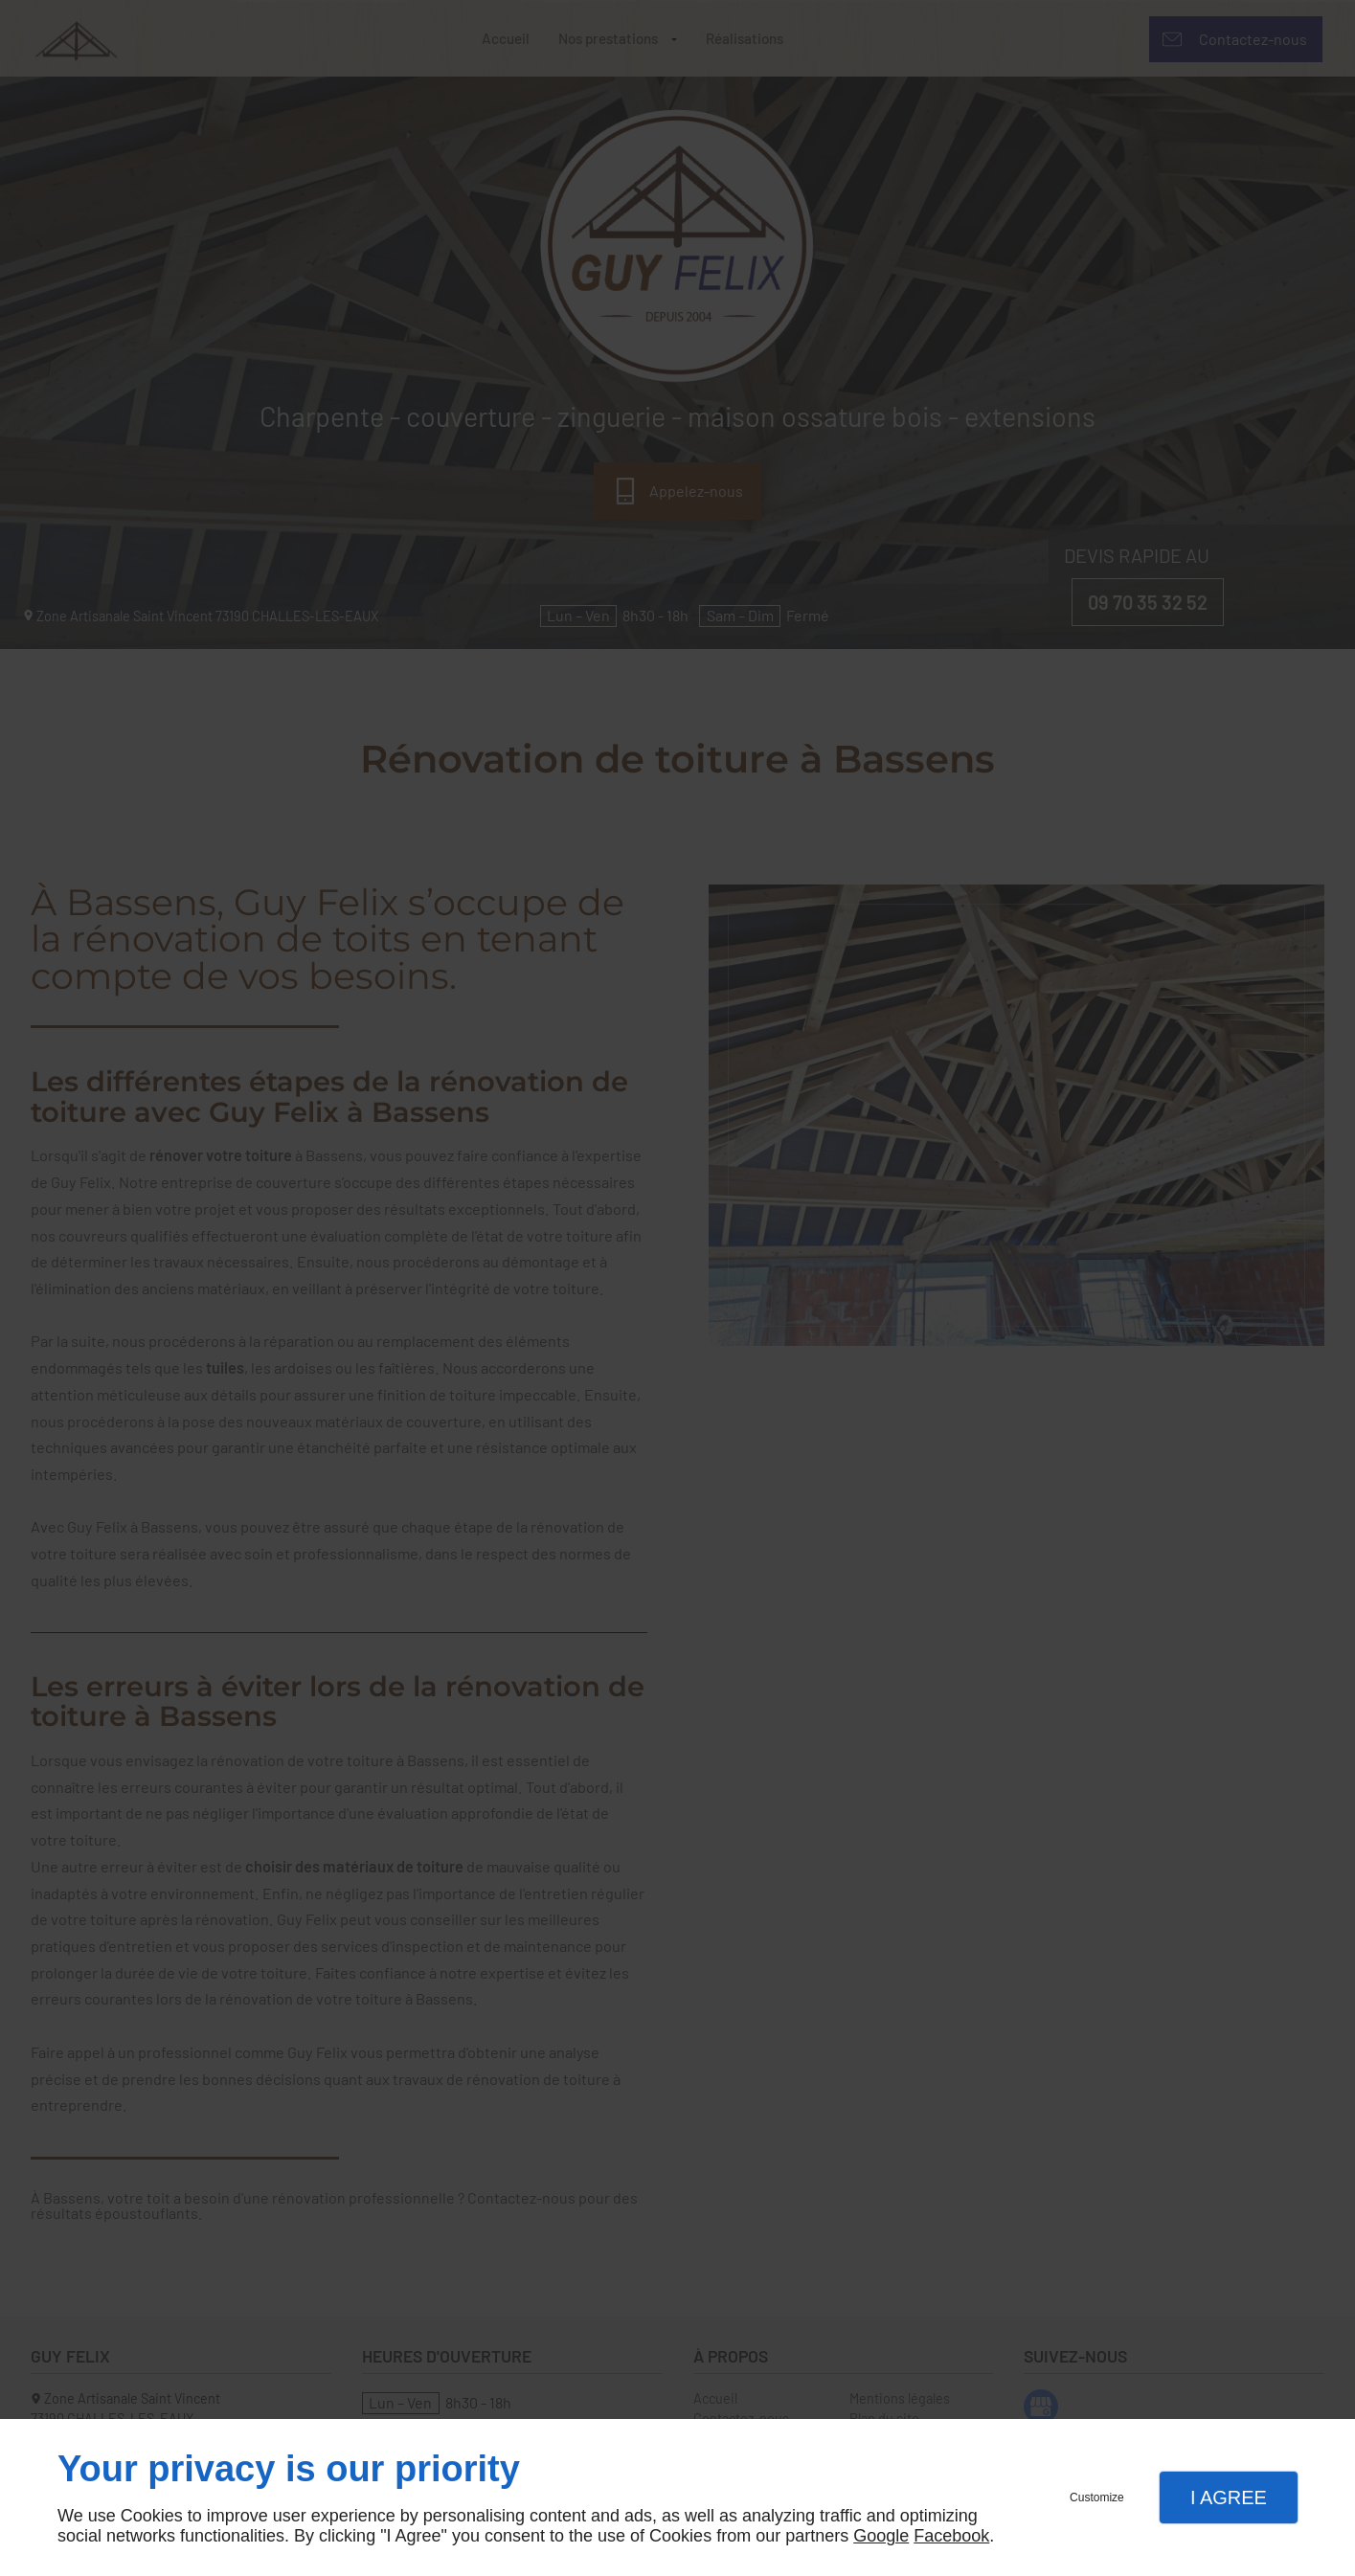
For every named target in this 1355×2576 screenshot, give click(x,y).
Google (881, 2535)
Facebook (951, 2535)
